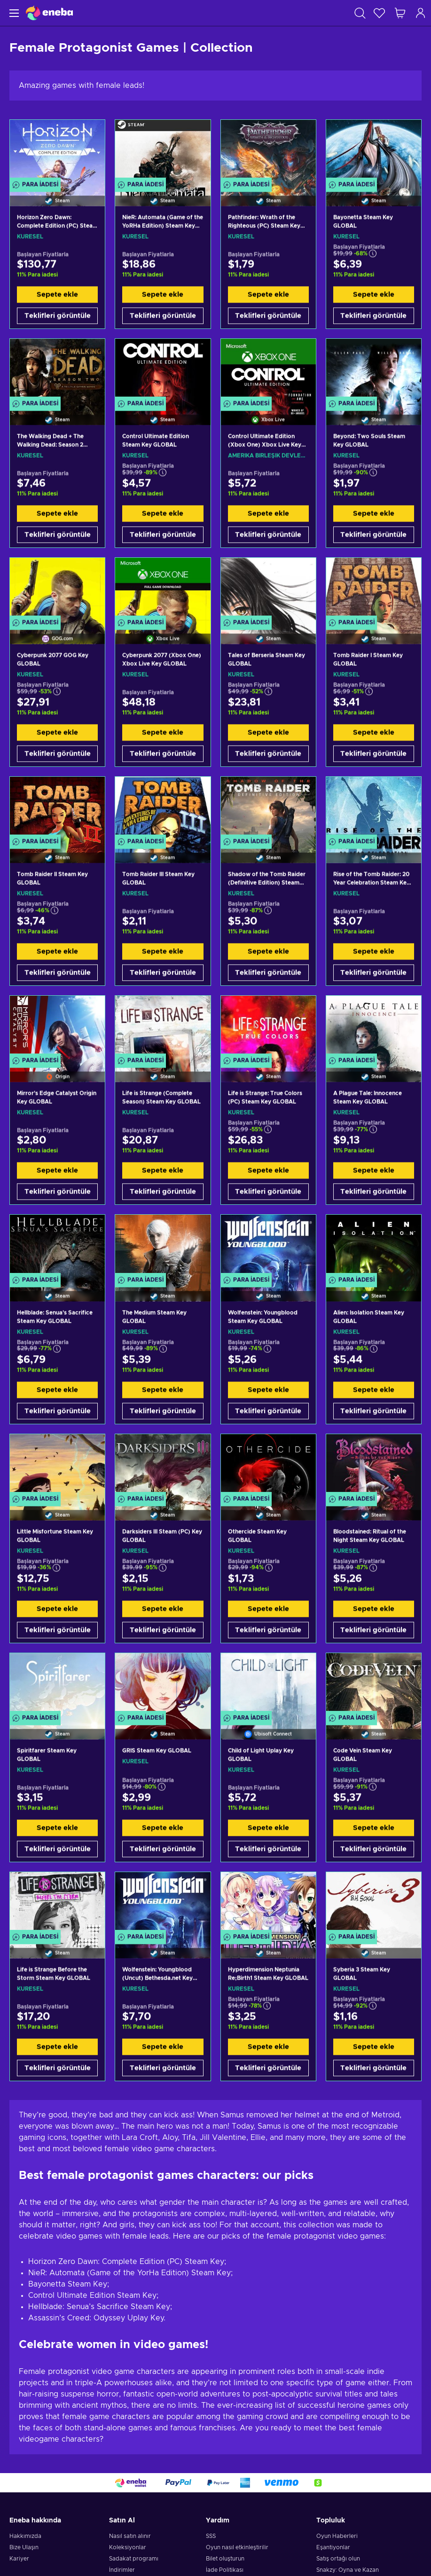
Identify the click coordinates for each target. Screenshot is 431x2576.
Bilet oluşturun (225, 2558)
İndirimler (122, 2570)
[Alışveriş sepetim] (400, 13)
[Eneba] (49, 13)
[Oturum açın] (420, 13)
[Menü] (13, 13)
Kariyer (19, 2558)
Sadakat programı (133, 2558)
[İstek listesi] (379, 13)
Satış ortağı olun (338, 2558)
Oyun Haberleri (337, 2536)
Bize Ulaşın (24, 2547)
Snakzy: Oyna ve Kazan (347, 2570)
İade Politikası (224, 2570)
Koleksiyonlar (127, 2547)
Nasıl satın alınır (130, 2536)
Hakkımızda (25, 2536)
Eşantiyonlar (333, 2547)
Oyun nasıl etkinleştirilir (237, 2547)
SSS (211, 2536)
